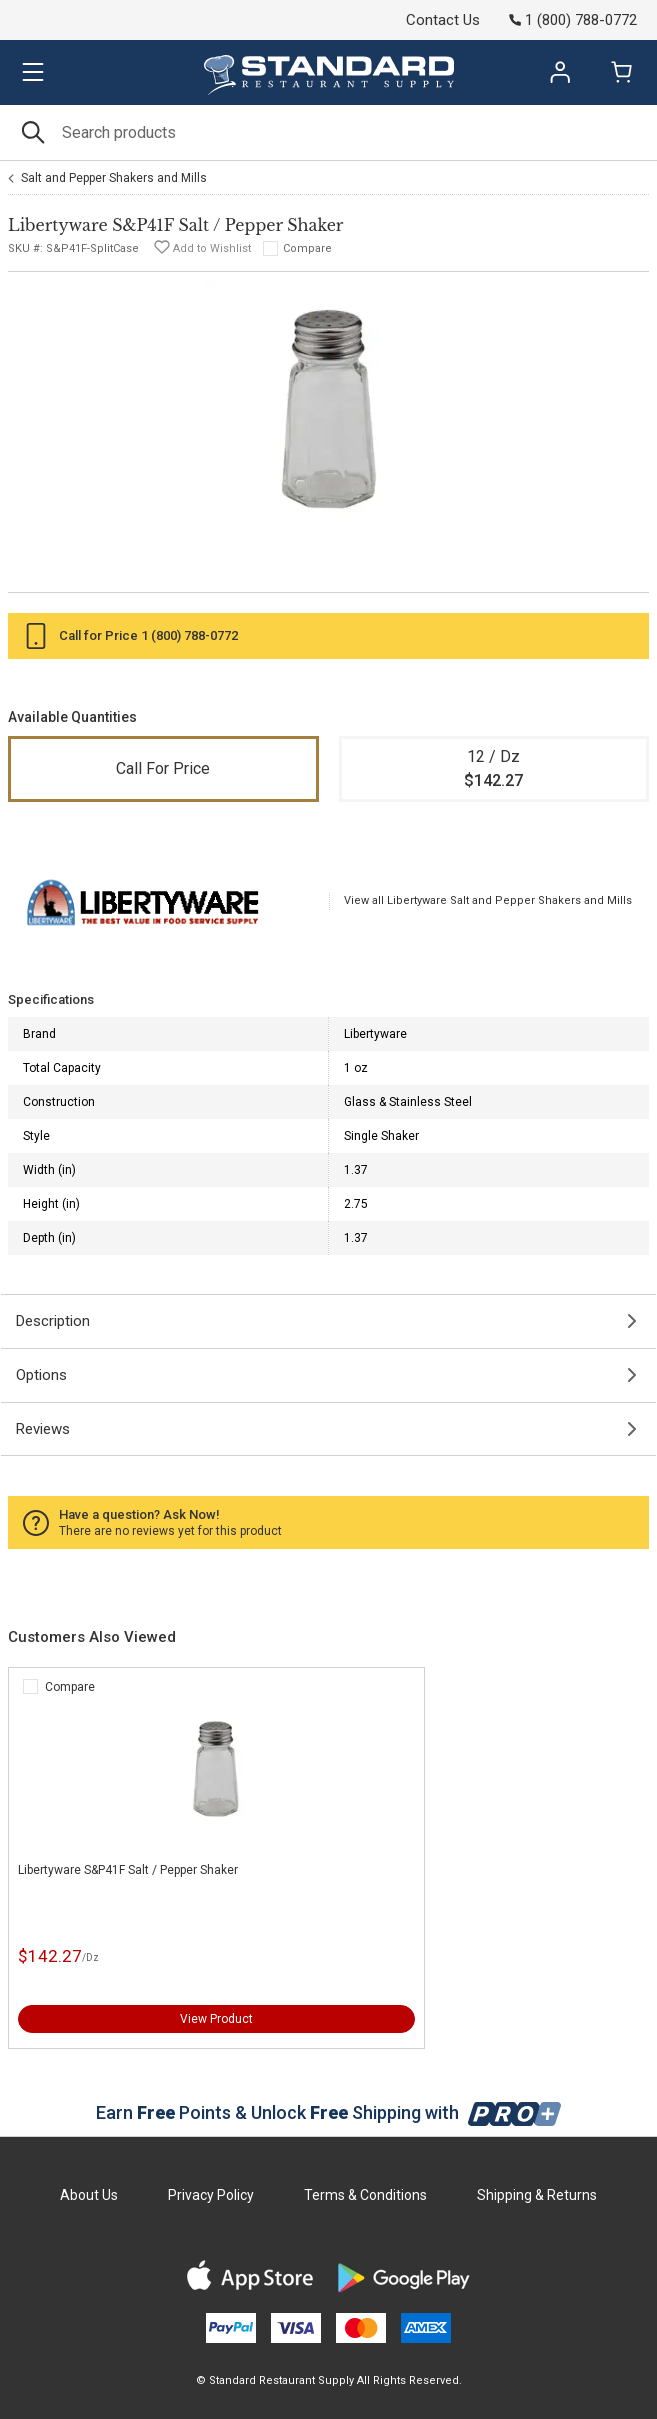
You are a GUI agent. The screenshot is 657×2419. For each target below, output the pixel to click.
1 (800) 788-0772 (189, 635)
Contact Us (443, 20)
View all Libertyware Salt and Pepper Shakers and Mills (488, 900)
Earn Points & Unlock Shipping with (328, 2112)
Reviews (43, 1429)
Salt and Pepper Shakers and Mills (114, 178)
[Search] (328, 132)
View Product (216, 2019)
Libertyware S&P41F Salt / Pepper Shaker (128, 1870)
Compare (307, 248)
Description (53, 1321)
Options (41, 1375)
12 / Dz (494, 770)
